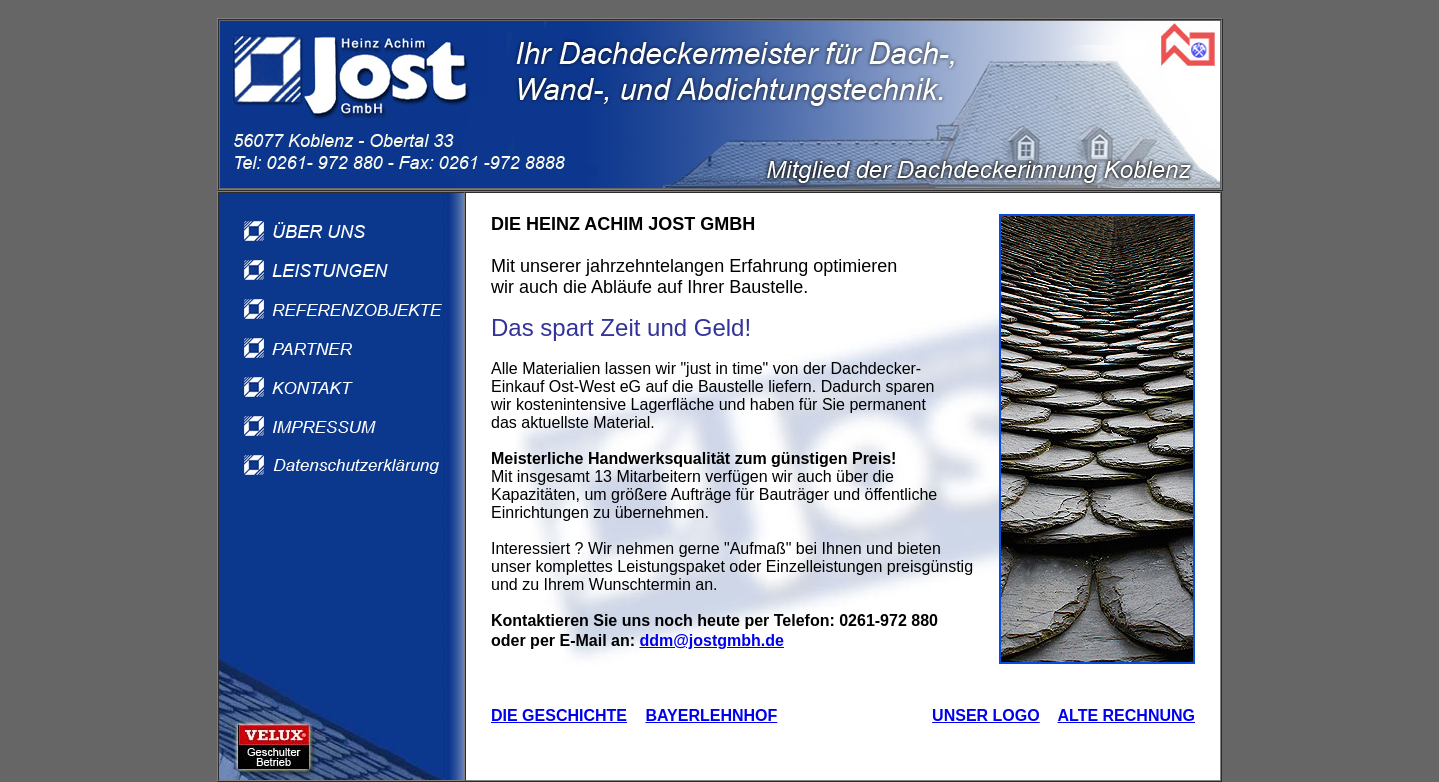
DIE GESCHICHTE (559, 715)
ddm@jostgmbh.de (711, 640)
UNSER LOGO (986, 715)
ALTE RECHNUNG (1126, 715)
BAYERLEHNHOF (711, 715)
